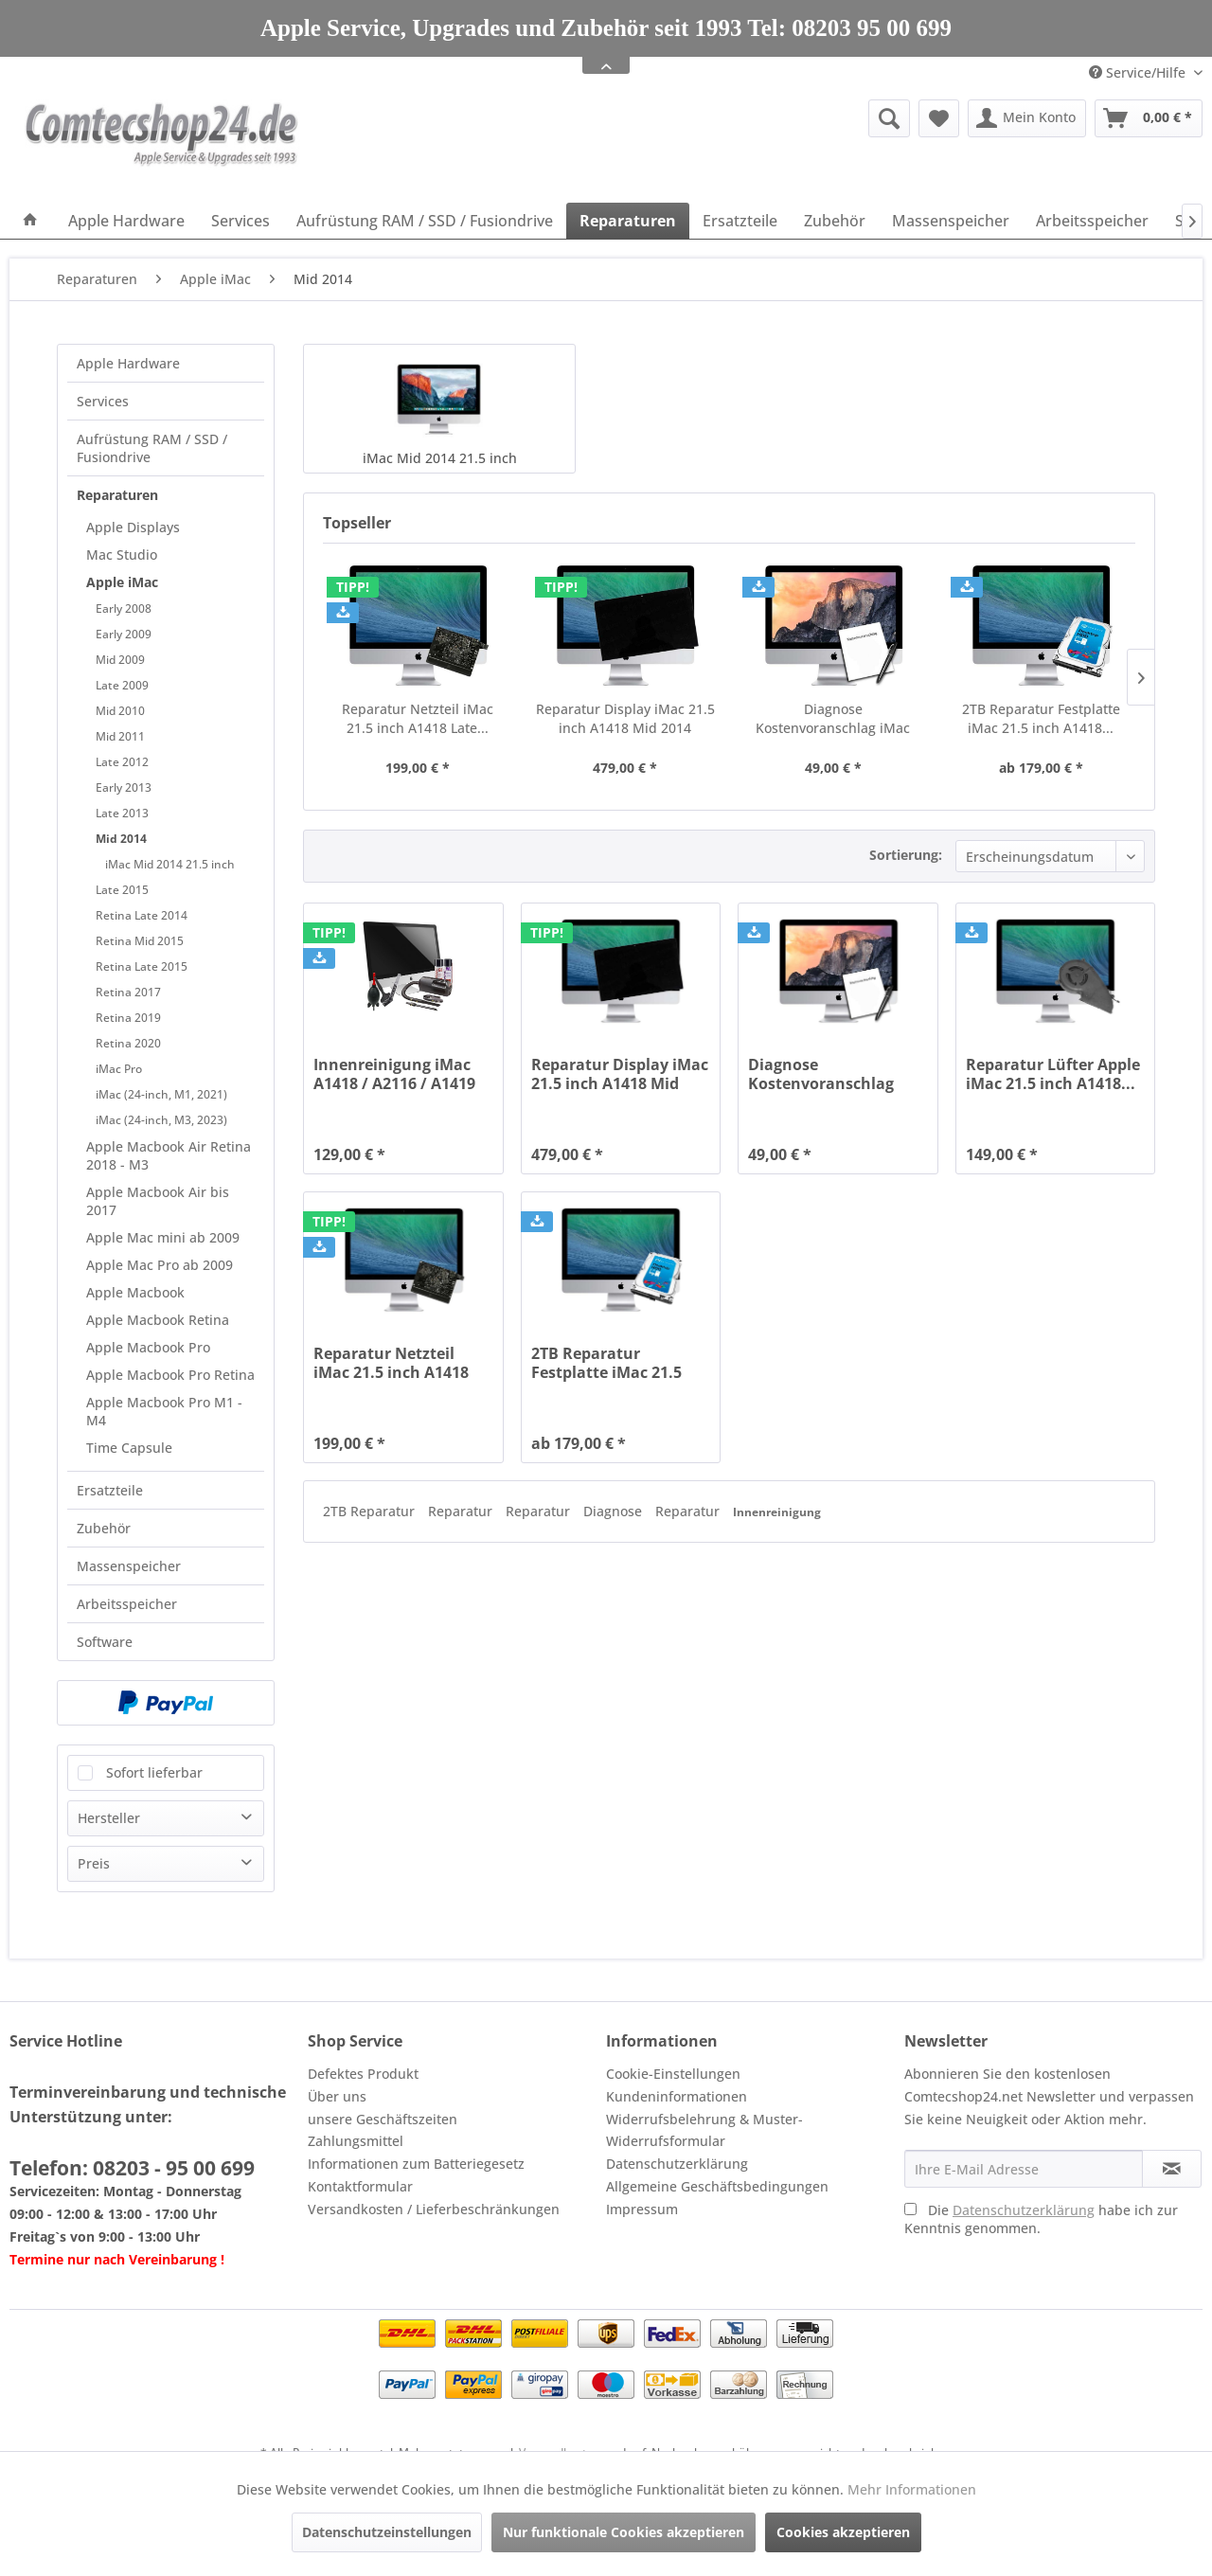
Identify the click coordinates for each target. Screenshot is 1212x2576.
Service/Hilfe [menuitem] (1139, 72)
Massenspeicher (129, 1566)
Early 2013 (124, 787)
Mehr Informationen (911, 2489)
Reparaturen (117, 495)
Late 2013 (122, 813)
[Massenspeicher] (951, 221)
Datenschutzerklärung (677, 2164)
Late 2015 (122, 890)
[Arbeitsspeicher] (1092, 221)
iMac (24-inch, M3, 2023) (161, 1120)
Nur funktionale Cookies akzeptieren (623, 2532)
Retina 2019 (128, 1018)
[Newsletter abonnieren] (1172, 2169)
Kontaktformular (360, 2186)
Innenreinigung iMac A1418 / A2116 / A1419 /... (394, 1074)
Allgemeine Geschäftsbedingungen (717, 2186)
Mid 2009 (120, 660)
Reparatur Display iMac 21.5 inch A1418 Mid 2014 (625, 718)
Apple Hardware (128, 363)
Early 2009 (124, 634)
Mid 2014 (121, 839)
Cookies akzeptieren (843, 2532)
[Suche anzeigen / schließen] (889, 118)
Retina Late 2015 (141, 966)
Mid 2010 (120, 711)
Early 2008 (124, 608)
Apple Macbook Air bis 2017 (157, 1201)
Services (103, 401)
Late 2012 (122, 762)
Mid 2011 (120, 736)
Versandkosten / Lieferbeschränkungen (434, 2209)
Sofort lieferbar (154, 1772)
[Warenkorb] (1149, 118)
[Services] (240, 221)
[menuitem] (743, 118)
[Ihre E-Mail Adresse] (1023, 2169)
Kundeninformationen (676, 2096)
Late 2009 (122, 685)
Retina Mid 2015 (140, 941)
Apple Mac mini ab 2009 (163, 1237)
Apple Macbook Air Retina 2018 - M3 (168, 1155)
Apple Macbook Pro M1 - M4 (164, 1411)
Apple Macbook (135, 1292)
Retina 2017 (128, 992)
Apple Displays (133, 527)
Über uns (337, 2096)
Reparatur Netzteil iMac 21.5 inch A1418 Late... (417, 718)
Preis (94, 1863)
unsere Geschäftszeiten (382, 2119)
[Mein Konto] (1027, 118)
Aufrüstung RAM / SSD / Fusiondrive (152, 448)
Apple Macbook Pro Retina (170, 1375)
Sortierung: (905, 855)
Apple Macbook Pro (148, 1347)
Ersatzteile (110, 1490)
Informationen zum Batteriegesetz (416, 2164)
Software (105, 1642)
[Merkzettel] (938, 118)
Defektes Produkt (363, 2074)
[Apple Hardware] (126, 221)
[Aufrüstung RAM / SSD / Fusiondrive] (424, 221)
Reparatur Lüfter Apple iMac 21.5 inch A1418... (1053, 1074)
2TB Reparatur (371, 1511)
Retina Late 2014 (141, 915)
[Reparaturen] (627, 221)
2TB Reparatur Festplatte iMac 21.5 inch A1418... (1041, 718)
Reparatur (462, 1511)
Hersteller (109, 1818)
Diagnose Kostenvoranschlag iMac (833, 718)
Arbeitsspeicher (127, 1604)
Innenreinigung (777, 1512)
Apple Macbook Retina (157, 1320)
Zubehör (104, 1528)
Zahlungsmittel (355, 2141)
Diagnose (614, 1511)
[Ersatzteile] (740, 221)
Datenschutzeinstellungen (387, 2532)
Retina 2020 (128, 1043)
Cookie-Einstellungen (673, 2074)
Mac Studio (121, 555)
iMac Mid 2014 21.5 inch (170, 864)
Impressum (642, 2209)
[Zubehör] (835, 221)
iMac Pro (119, 1069)
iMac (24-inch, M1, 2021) (161, 1094)
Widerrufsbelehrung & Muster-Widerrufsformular (704, 2130)
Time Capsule (129, 1448)
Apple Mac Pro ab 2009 (159, 1265)
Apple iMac (122, 582)
